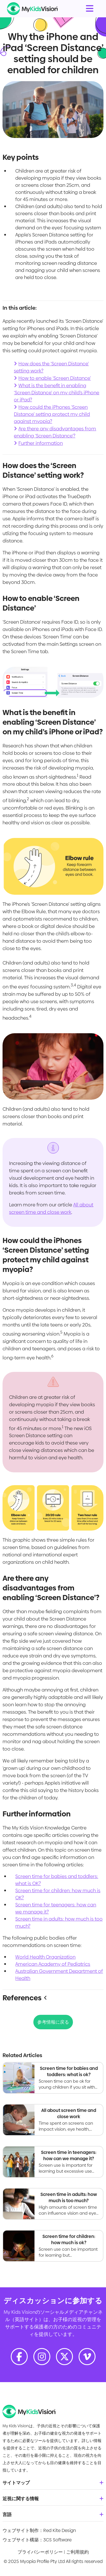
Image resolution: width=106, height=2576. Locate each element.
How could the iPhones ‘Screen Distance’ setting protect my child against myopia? (52, 414)
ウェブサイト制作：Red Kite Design (39, 2530)
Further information (40, 443)
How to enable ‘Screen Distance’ (54, 378)
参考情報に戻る (53, 2022)
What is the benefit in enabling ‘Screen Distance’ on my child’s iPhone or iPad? (56, 392)
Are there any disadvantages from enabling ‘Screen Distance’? (55, 432)
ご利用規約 (77, 2552)
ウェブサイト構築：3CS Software (37, 2540)
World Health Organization (45, 1957)
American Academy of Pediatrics (52, 1964)
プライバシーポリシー (40, 2552)
